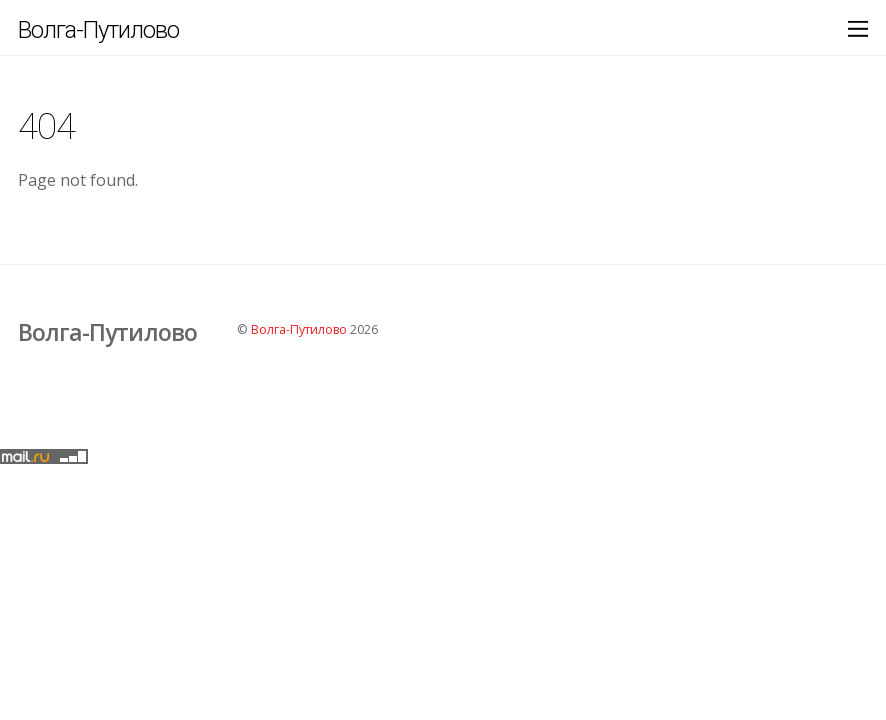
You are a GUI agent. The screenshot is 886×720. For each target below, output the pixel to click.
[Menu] (858, 28)
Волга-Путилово (299, 329)
